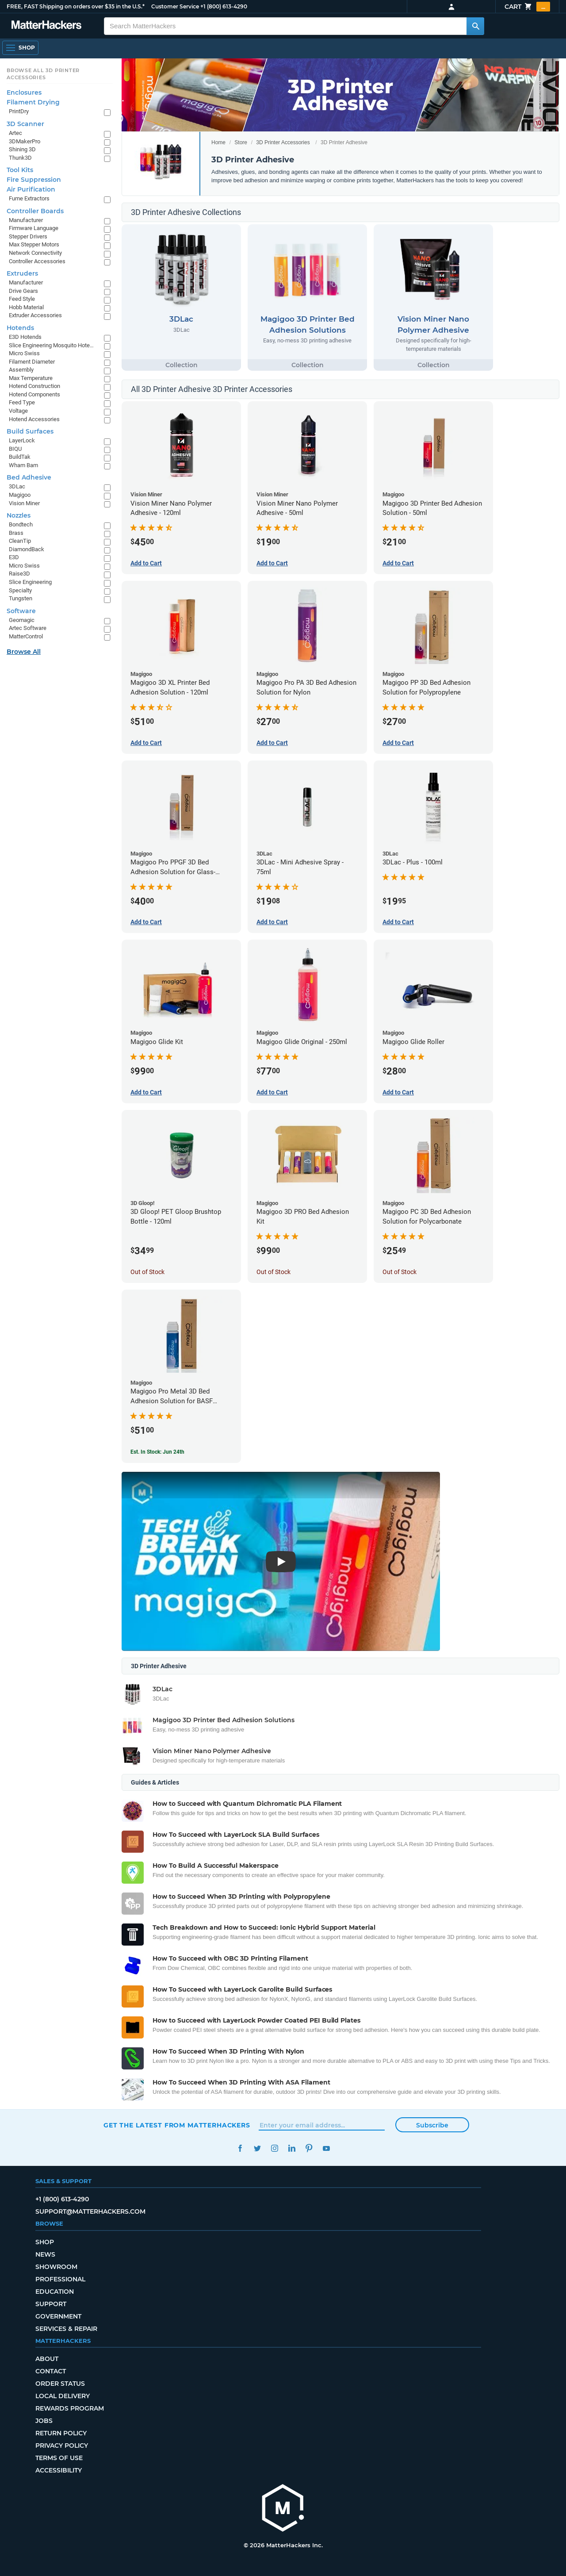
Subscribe (432, 2125)
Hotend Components (34, 394)
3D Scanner (25, 124)
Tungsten (20, 598)
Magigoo (20, 494)
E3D (14, 557)
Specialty (20, 590)
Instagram (274, 2148)
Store (240, 142)
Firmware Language (33, 228)
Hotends (20, 328)
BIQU (15, 448)
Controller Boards (35, 211)
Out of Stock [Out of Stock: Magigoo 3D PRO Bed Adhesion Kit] (273, 1271)
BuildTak (20, 456)
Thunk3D (20, 157)
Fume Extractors (29, 198)
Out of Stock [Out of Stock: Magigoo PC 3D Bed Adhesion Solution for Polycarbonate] (399, 1271)
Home (218, 142)
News (45, 2254)
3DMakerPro (24, 141)
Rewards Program (69, 2408)
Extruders (22, 273)
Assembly (21, 369)
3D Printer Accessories (283, 142)
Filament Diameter (32, 361)
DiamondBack (26, 549)
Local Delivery (62, 2396)
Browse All (24, 652)
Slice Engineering (30, 582)
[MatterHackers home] (46, 25)
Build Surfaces (30, 431)
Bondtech (21, 524)
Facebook (240, 2148)
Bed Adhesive (29, 477)
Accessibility (58, 2470)
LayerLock (22, 440)
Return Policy (61, 2433)
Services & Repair (66, 2329)
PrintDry (19, 111)
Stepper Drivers (28, 236)
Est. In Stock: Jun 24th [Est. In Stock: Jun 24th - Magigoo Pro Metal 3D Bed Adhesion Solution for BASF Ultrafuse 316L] (157, 1452)
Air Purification (31, 189)
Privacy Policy (61, 2445)
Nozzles (19, 515)
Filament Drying (33, 102)
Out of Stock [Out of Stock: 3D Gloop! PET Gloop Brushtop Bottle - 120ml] (147, 1271)
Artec (15, 133)
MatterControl (26, 636)
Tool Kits (20, 170)
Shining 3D (22, 149)
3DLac (17, 486)
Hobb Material (26, 307)
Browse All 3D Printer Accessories (43, 74)
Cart (527, 7)
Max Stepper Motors (34, 244)
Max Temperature (31, 378)
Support (50, 2304)
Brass (16, 533)
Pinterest (309, 2148)
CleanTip (20, 540)
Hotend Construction (34, 386)
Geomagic (21, 620)
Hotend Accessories (34, 419)
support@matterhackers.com (90, 2211)
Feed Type (22, 402)
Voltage (18, 410)
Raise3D (19, 573)
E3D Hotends (25, 337)
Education (54, 2292)
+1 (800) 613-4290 (223, 6)
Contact (50, 2371)
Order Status (60, 2384)
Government (58, 2316)
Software (21, 611)
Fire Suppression (34, 180)
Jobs (44, 2421)
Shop (44, 2242)
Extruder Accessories (35, 315)
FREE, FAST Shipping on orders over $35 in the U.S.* (76, 6)
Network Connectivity (35, 253)
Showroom (56, 2267)
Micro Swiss (24, 353)
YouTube (326, 2148)
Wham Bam (23, 465)
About (46, 2359)
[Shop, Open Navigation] (20, 48)
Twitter (257, 2148)
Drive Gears (23, 291)
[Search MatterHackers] (475, 26)
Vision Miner (24, 503)
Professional (60, 2279)
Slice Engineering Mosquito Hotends (52, 345)
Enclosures (24, 92)
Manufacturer (26, 220)
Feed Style (22, 299)
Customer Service (175, 6)
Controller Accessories (37, 261)
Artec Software (27, 628)
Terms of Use (59, 2458)
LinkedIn (291, 2148)
